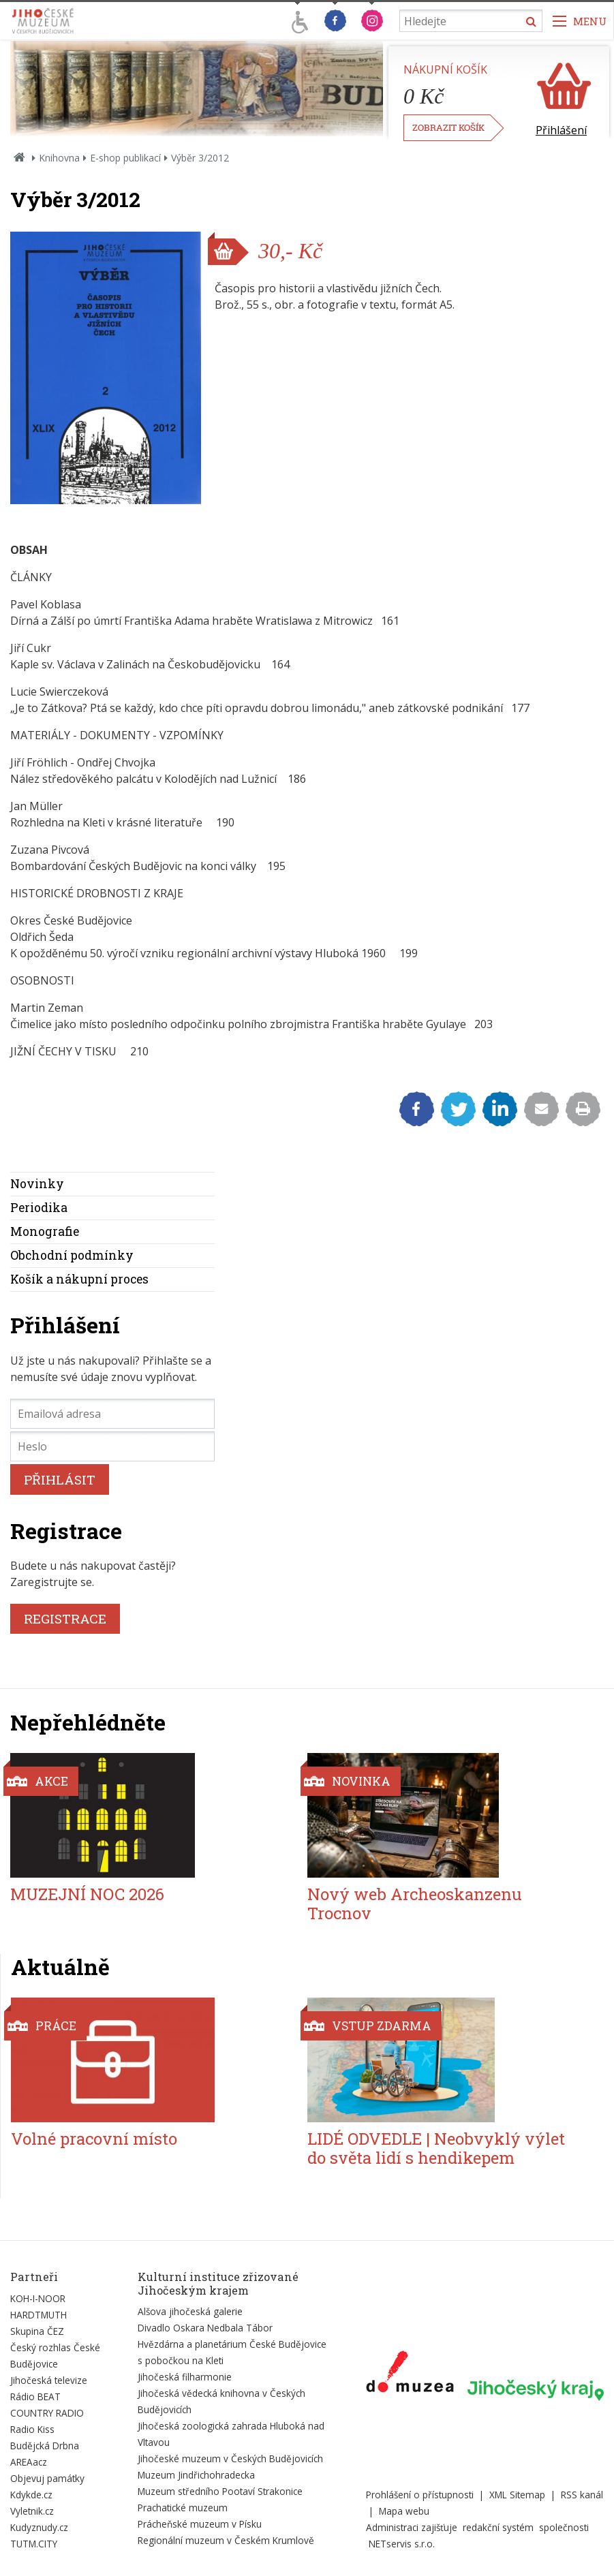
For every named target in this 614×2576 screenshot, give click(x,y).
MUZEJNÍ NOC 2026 (87, 1894)
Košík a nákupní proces (79, 1279)
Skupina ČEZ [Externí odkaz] (37, 2331)
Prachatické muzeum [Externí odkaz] (183, 2507)
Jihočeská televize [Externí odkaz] (48, 2380)
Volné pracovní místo (94, 2139)
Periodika (38, 1207)
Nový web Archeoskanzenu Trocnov (414, 1904)
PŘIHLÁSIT (59, 1479)
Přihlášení (561, 130)
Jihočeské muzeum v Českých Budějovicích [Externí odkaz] (230, 2458)
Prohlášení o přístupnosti (420, 2494)
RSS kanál (582, 2494)
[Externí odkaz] (410, 2374)
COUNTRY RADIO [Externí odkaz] (47, 2412)
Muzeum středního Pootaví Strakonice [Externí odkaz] (220, 2491)
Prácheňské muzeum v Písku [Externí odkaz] (200, 2523)
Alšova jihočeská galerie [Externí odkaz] (190, 2311)
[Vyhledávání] (470, 21)
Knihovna (59, 157)
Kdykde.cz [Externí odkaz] (31, 2494)
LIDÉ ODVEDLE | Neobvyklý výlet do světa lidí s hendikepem (436, 2148)
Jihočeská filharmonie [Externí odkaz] (185, 2376)
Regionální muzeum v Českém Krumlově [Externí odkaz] (226, 2540)
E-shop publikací (125, 157)
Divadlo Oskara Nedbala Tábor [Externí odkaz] (205, 2327)
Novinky (37, 1184)
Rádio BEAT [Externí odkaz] (35, 2396)
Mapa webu (404, 2510)
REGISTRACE (65, 1618)
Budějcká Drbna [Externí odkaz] (44, 2445)
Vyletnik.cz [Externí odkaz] (32, 2510)
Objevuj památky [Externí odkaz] (47, 2478)
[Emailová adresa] (112, 1414)
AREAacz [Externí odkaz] (28, 2461)
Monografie (44, 1231)
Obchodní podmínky (72, 1255)
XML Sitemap (517, 2494)
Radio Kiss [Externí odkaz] (32, 2429)
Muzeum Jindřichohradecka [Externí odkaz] (196, 2474)
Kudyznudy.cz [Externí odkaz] (39, 2527)
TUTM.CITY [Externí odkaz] (33, 2543)
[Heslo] (112, 1446)
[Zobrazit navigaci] (580, 21)
